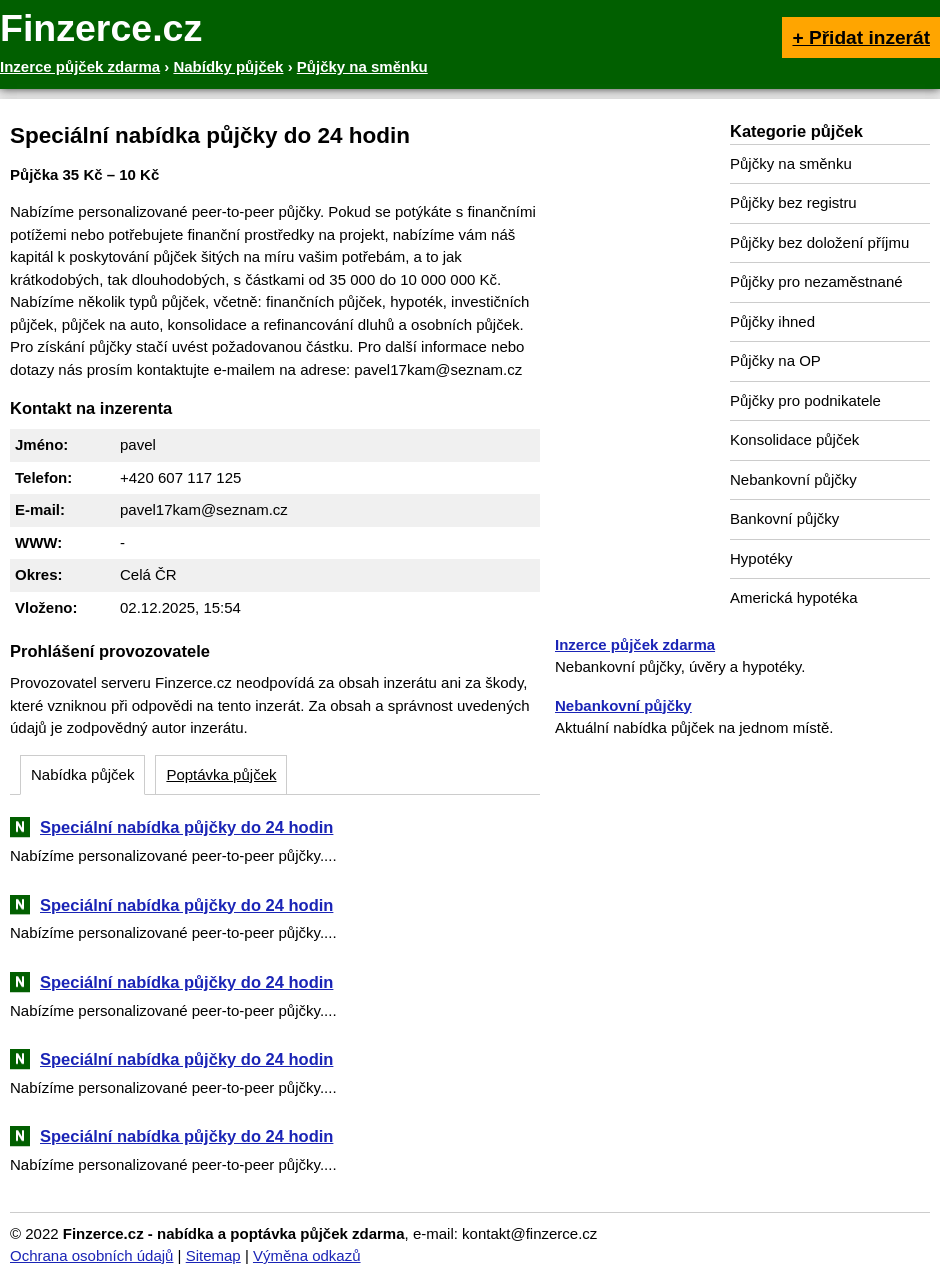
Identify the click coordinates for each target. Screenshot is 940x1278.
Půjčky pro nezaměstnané (816, 281)
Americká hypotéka (794, 597)
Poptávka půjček (221, 774)
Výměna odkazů (307, 1255)
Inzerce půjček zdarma (635, 644)
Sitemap (213, 1255)
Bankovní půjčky (784, 518)
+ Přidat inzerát (861, 37)
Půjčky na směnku (791, 163)
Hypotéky (761, 558)
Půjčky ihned (772, 321)
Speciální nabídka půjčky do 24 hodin (186, 827)
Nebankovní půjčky (793, 479)
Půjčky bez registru (793, 202)
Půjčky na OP (775, 360)
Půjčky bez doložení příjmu (819, 242)
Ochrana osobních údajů (91, 1255)
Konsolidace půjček (794, 439)
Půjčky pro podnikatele (805, 400)
